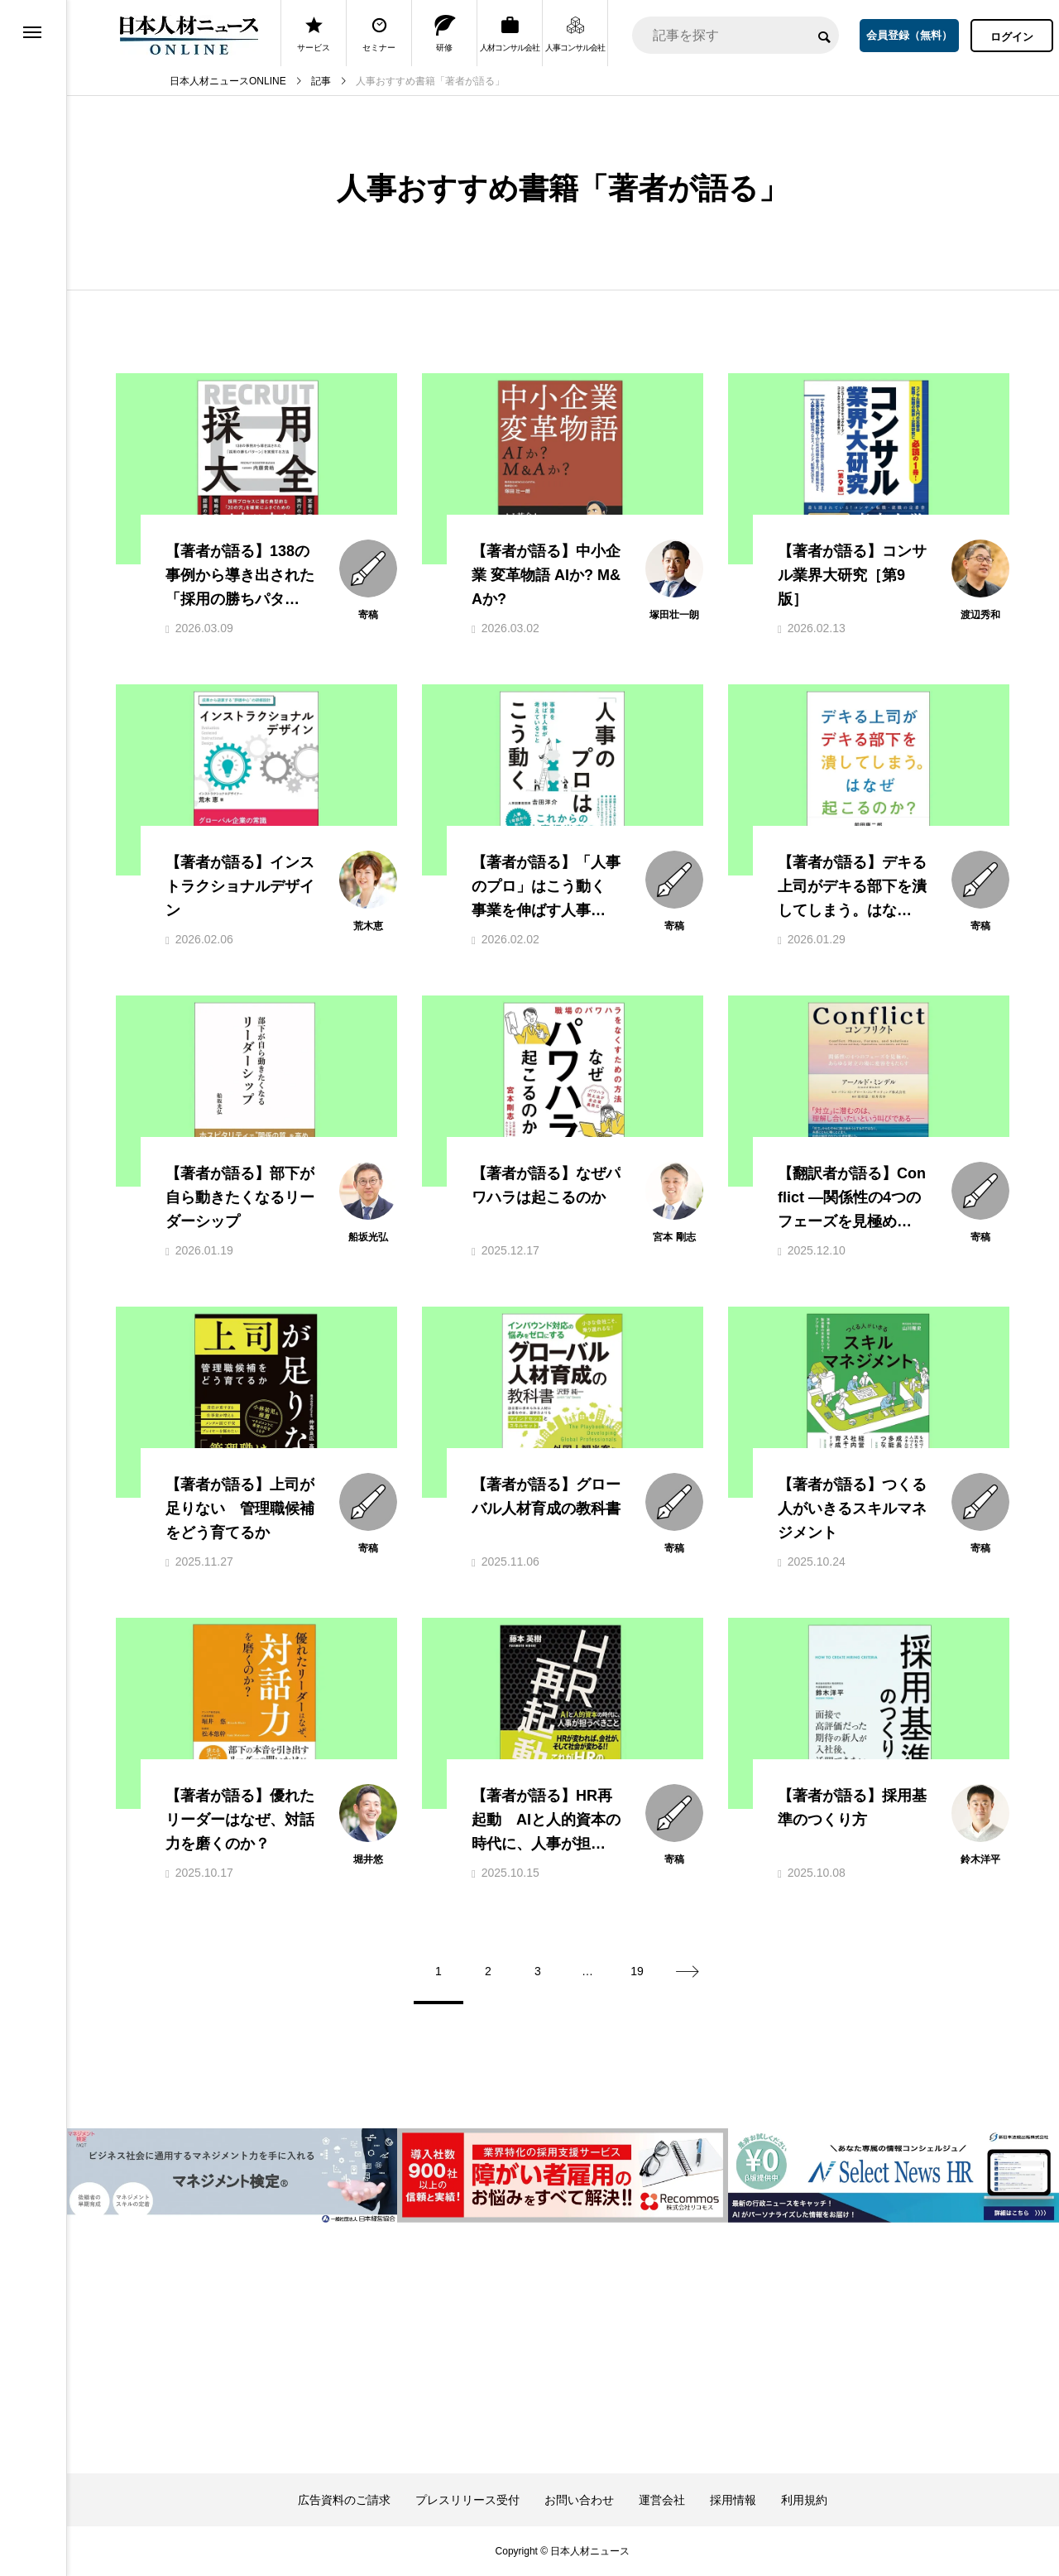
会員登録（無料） (909, 35)
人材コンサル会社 (509, 33)
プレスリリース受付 (467, 2500)
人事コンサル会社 (575, 33)
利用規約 (804, 2500)
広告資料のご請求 (344, 2500)
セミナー (378, 33)
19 (637, 1971)
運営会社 (662, 2500)
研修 (444, 33)
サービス (313, 33)
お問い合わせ (579, 2500)
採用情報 (733, 2500)
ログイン (1011, 37)
